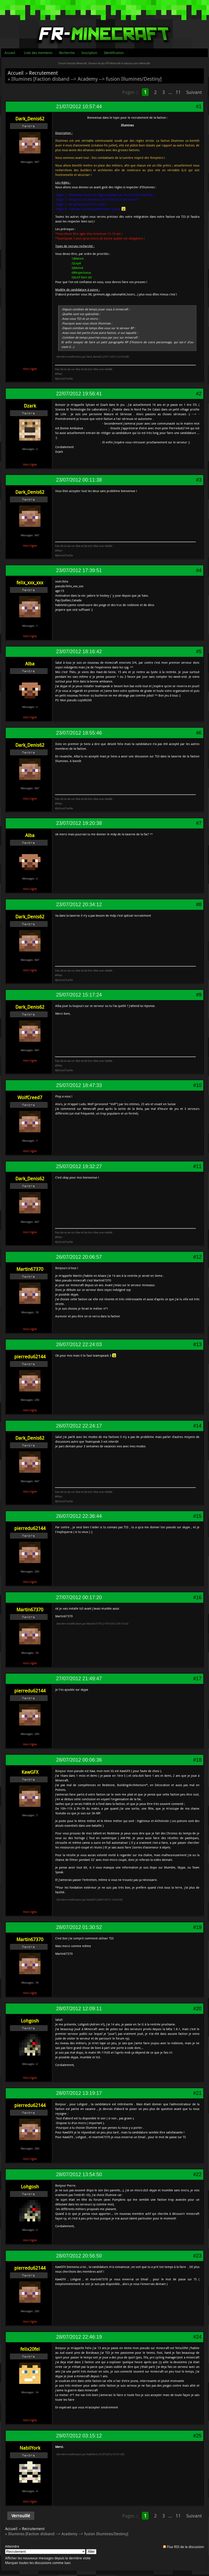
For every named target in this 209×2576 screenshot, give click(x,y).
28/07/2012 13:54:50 (79, 2174)
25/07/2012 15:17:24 (79, 995)
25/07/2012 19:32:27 (79, 1166)
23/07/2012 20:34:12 (79, 904)
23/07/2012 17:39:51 (79, 570)
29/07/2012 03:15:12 (79, 2436)
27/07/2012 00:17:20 (79, 1597)
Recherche (67, 52)
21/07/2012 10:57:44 (79, 106)
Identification (114, 52)
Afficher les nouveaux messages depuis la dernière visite (48, 2558)
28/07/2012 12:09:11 (79, 2008)
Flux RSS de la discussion (185, 2546)
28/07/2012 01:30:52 (79, 1927)
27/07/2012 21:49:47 (79, 1678)
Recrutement (43, 72)
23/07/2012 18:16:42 (79, 651)
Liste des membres (38, 52)
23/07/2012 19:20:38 (79, 823)
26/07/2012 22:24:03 (79, 1344)
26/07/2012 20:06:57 (79, 1257)
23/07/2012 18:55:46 (79, 733)
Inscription (89, 52)
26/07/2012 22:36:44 (79, 1516)
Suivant (194, 92)
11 (178, 92)
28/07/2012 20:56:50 (79, 2256)
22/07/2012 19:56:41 (79, 393)
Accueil (9, 52)
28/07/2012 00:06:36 (79, 1760)
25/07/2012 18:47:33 (79, 1085)
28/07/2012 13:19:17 (79, 2093)
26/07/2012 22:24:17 (79, 1426)
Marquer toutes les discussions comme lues (38, 2562)
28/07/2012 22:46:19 (79, 2337)
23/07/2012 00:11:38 (79, 480)
